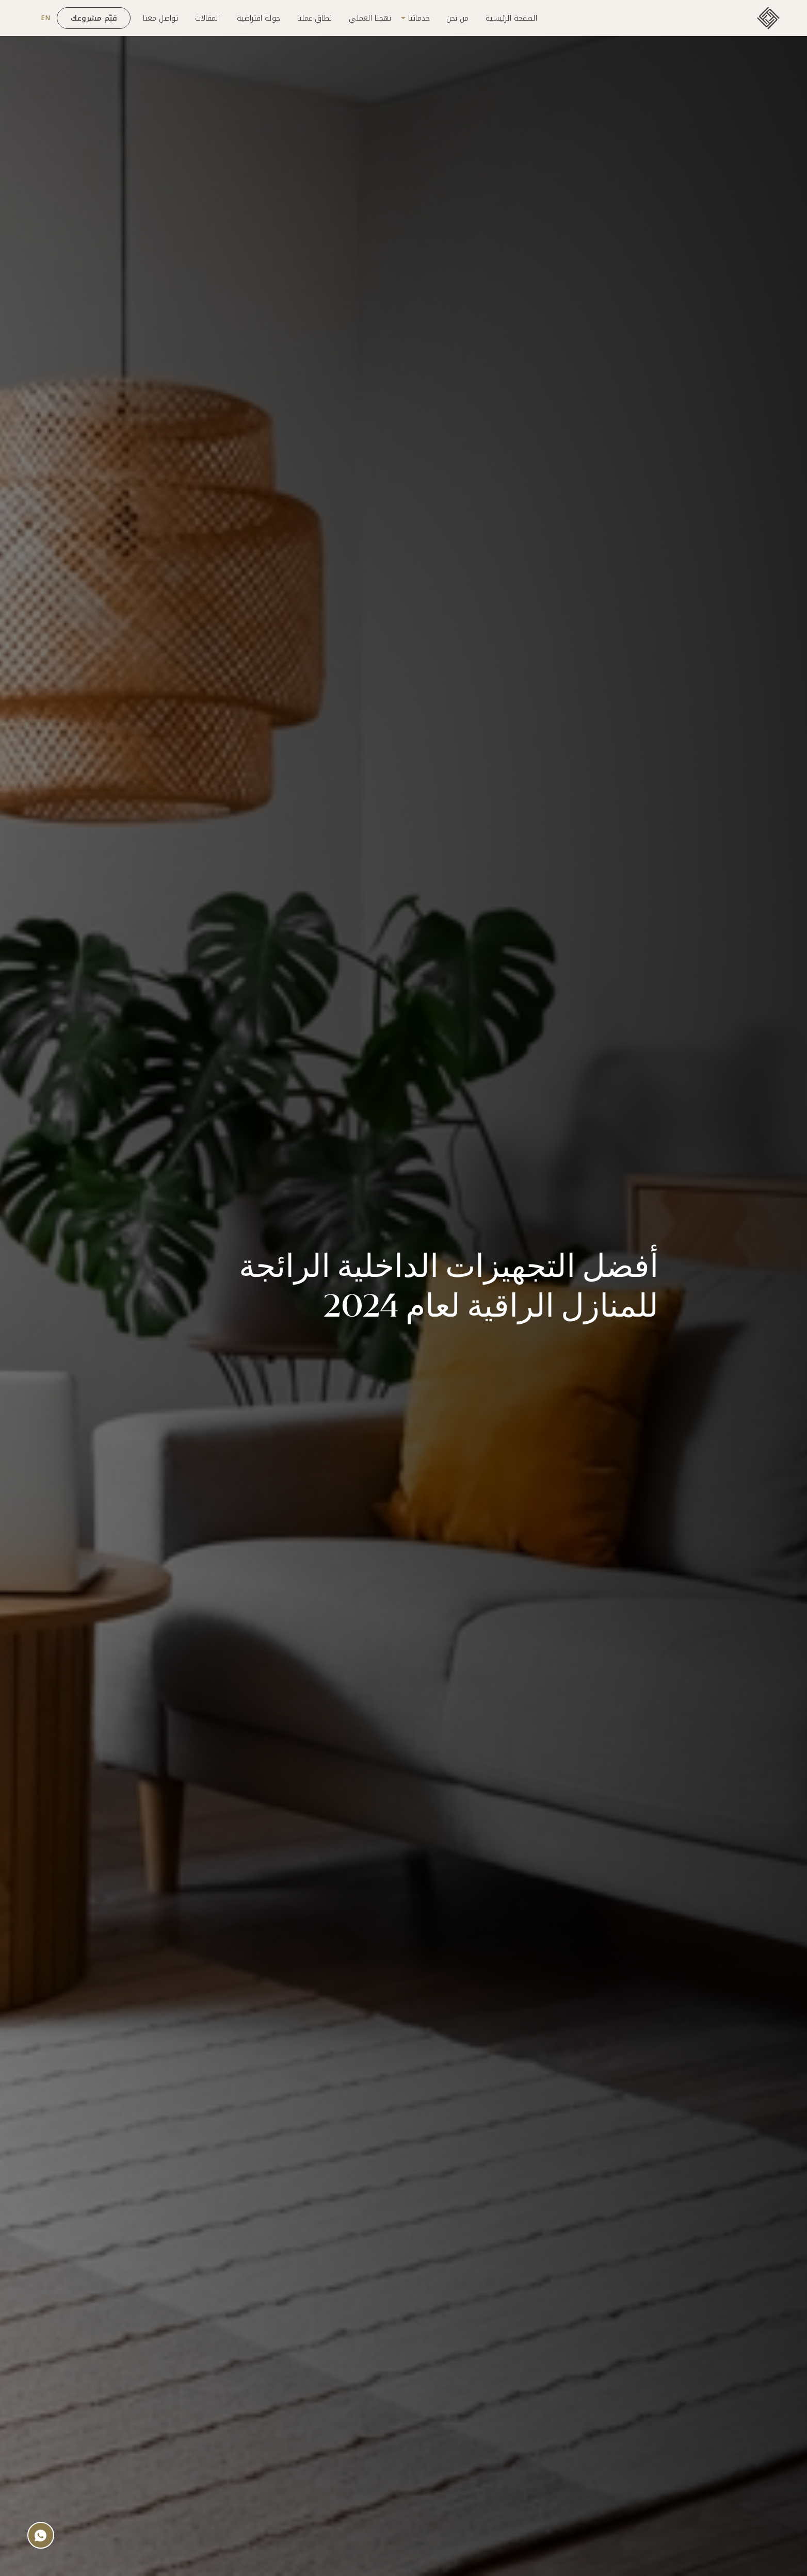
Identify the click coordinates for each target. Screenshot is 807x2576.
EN (45, 17)
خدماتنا (419, 18)
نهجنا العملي (370, 18)
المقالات (207, 18)
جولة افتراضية (258, 18)
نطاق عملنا (314, 18)
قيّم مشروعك (94, 18)
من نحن (457, 18)
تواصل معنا (160, 18)
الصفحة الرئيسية (511, 18)
